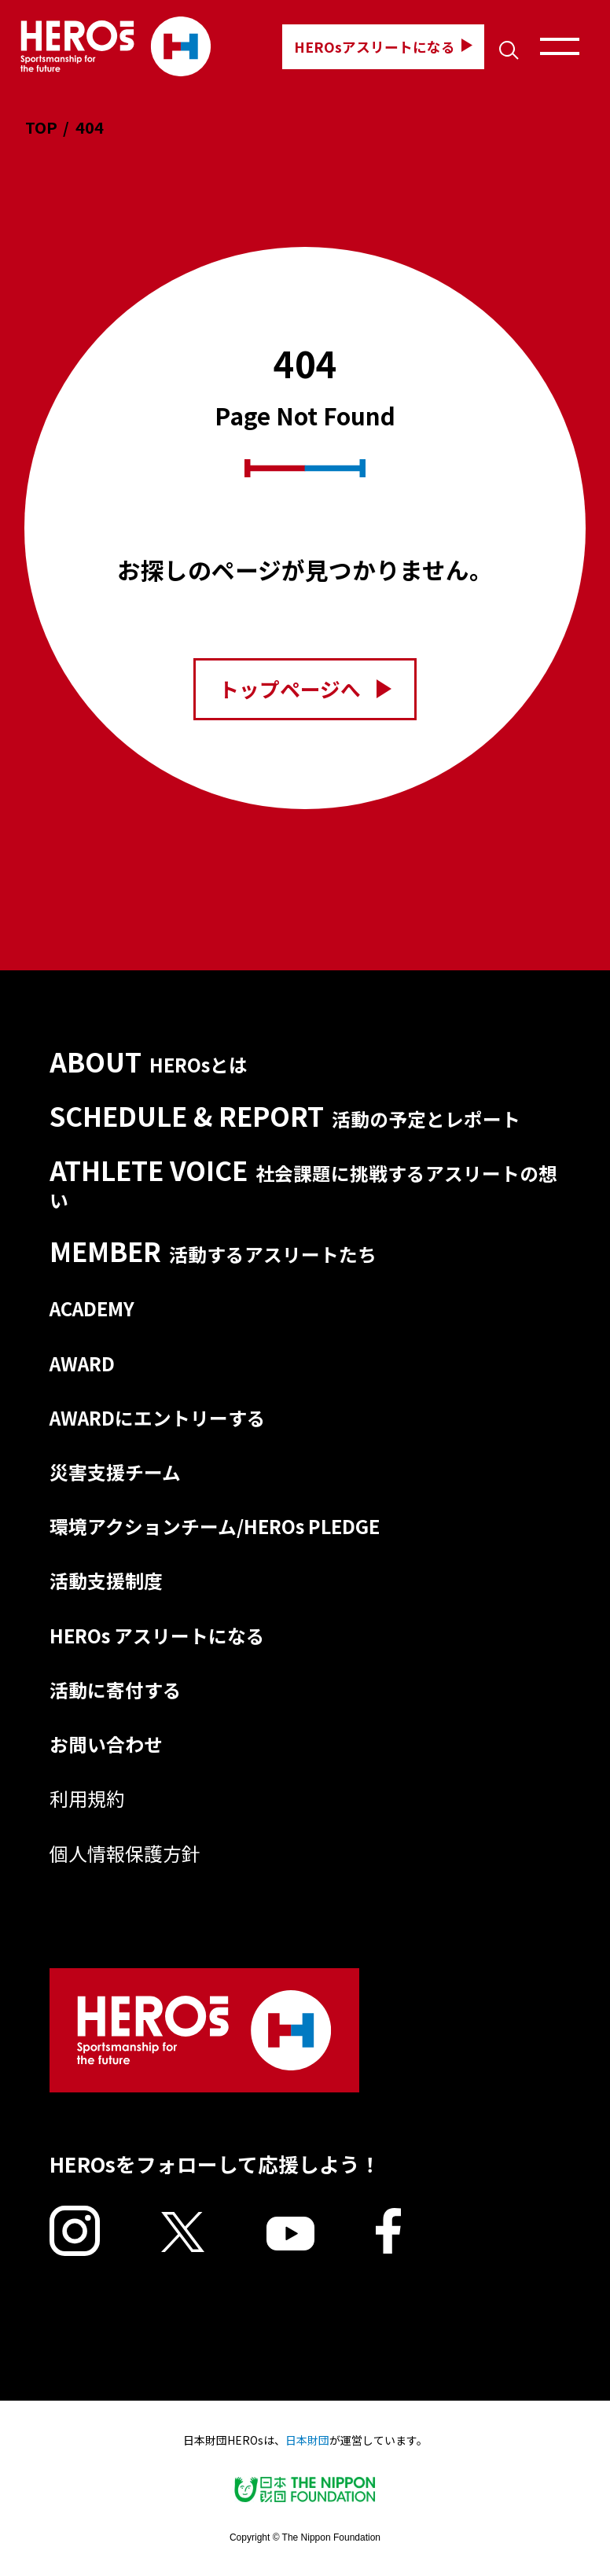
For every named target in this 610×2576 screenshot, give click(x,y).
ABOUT (149, 1061)
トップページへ (305, 688)
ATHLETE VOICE (303, 1183)
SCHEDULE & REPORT (285, 1115)
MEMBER (213, 1251)
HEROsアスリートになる (383, 46)
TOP (41, 127)
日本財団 (307, 2440)
